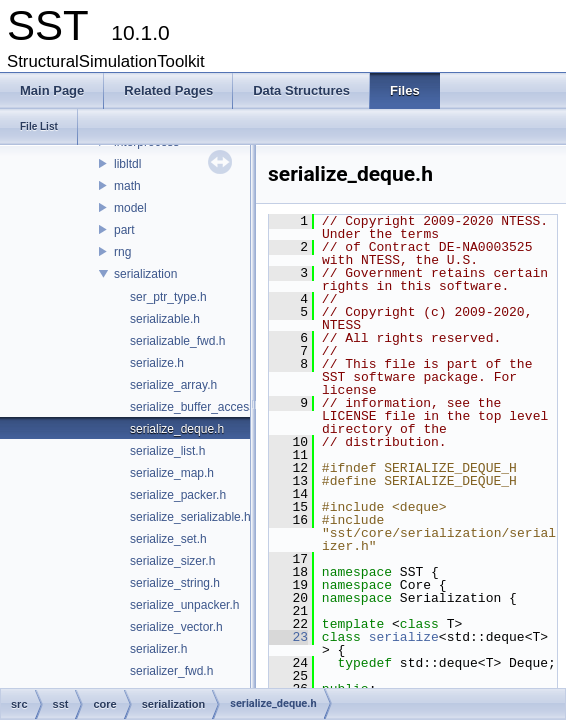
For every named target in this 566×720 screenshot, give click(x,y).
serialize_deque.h (177, 429)
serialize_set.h (168, 539)
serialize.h (157, 363)
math (127, 186)
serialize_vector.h (176, 627)
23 (288, 637)
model (130, 208)
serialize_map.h (172, 473)
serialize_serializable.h (190, 517)
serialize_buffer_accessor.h (202, 407)
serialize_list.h (167, 451)
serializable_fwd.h (177, 341)
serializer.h (158, 649)
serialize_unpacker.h (184, 605)
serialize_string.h (175, 583)
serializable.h (165, 319)
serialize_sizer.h (172, 561)
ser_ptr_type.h (168, 297)
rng (122, 252)
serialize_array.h (173, 385)
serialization (145, 274)
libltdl (127, 164)
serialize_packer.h (178, 495)
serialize (404, 637)
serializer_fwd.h (171, 671)
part (124, 230)
